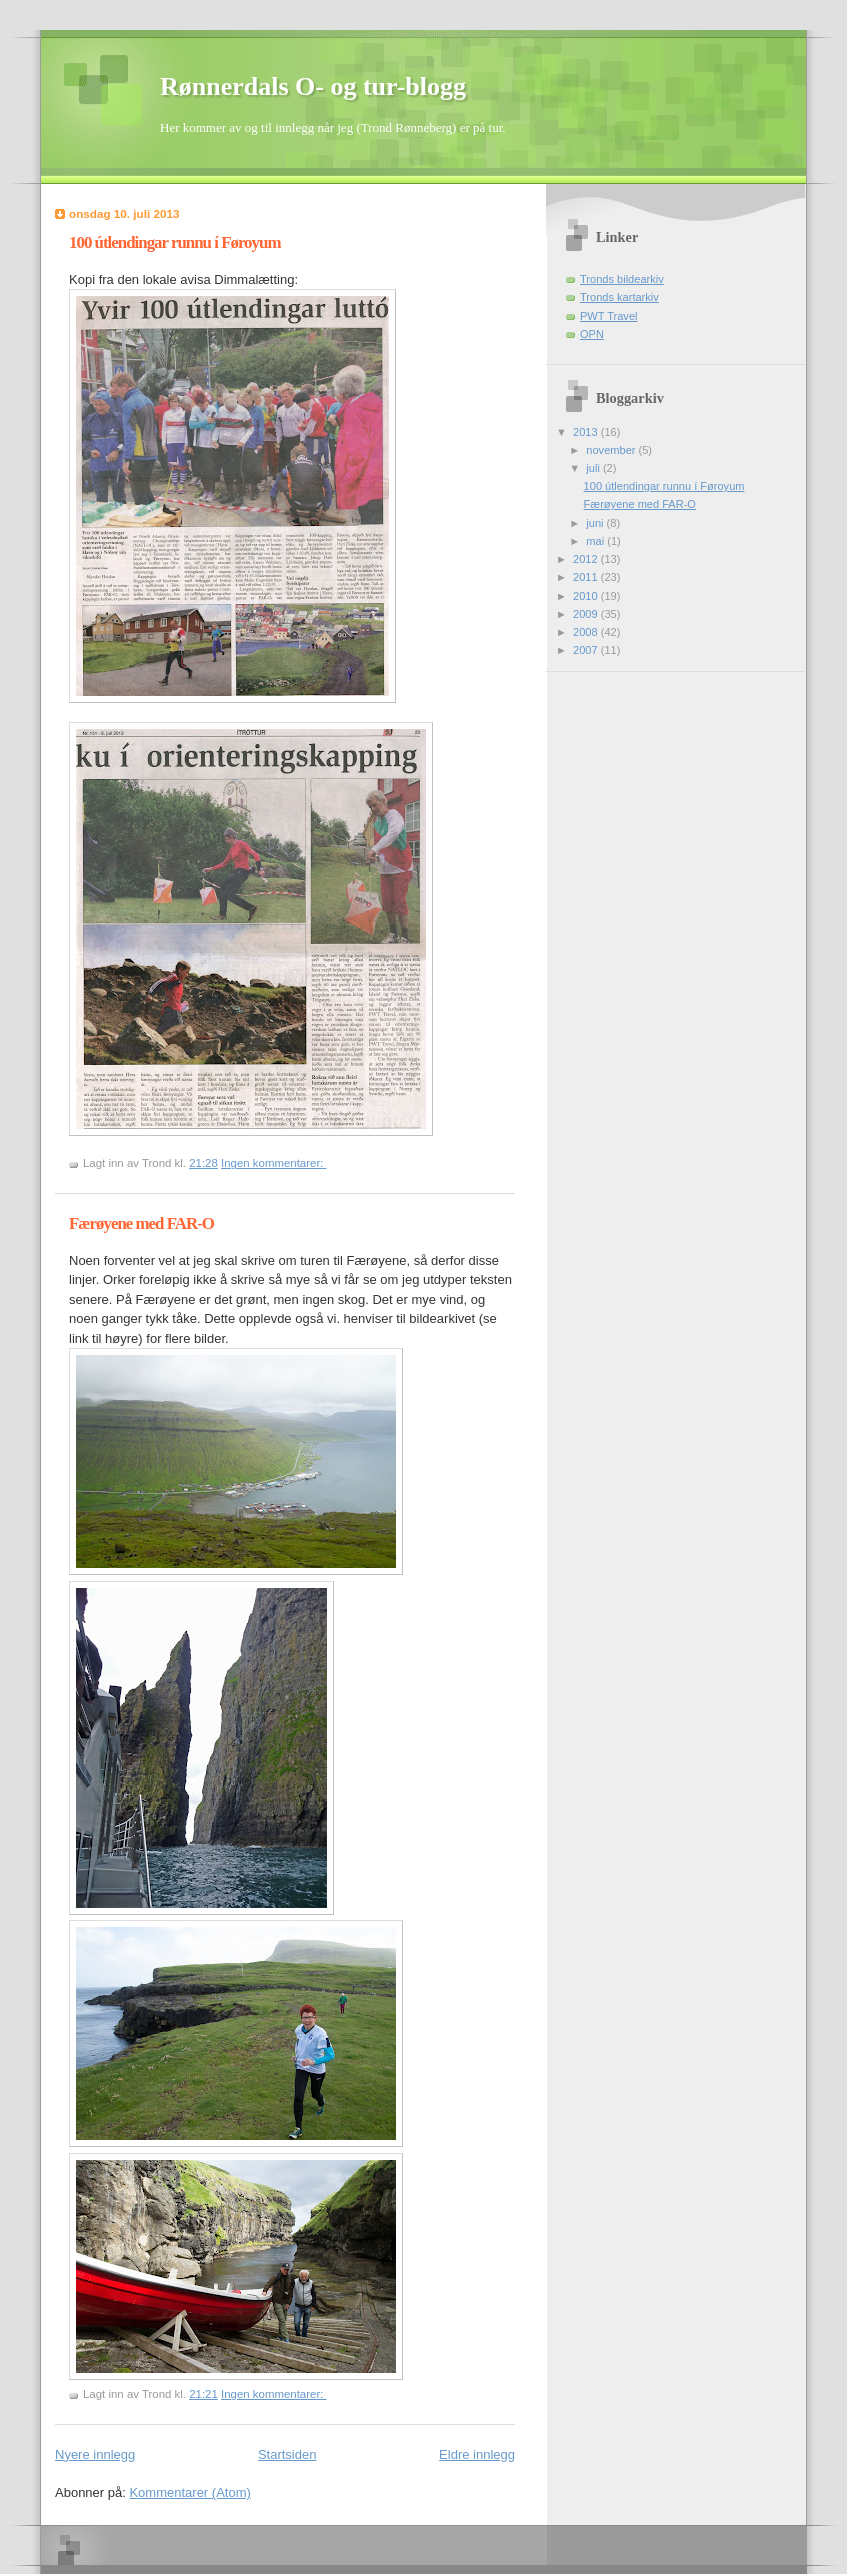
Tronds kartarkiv (619, 297)
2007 (587, 650)
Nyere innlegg (95, 2454)
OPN (592, 334)
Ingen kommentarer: (274, 1163)
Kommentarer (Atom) (189, 2492)
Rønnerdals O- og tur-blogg (313, 86)
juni (596, 523)
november (612, 450)
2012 (587, 559)
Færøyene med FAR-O (141, 1223)
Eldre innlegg (477, 2454)
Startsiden (287, 2454)
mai (596, 541)
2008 (587, 632)
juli (594, 468)
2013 (587, 432)
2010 (587, 596)
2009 (587, 614)
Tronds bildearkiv (622, 279)
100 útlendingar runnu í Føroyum (174, 242)
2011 (587, 577)
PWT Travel (609, 316)
